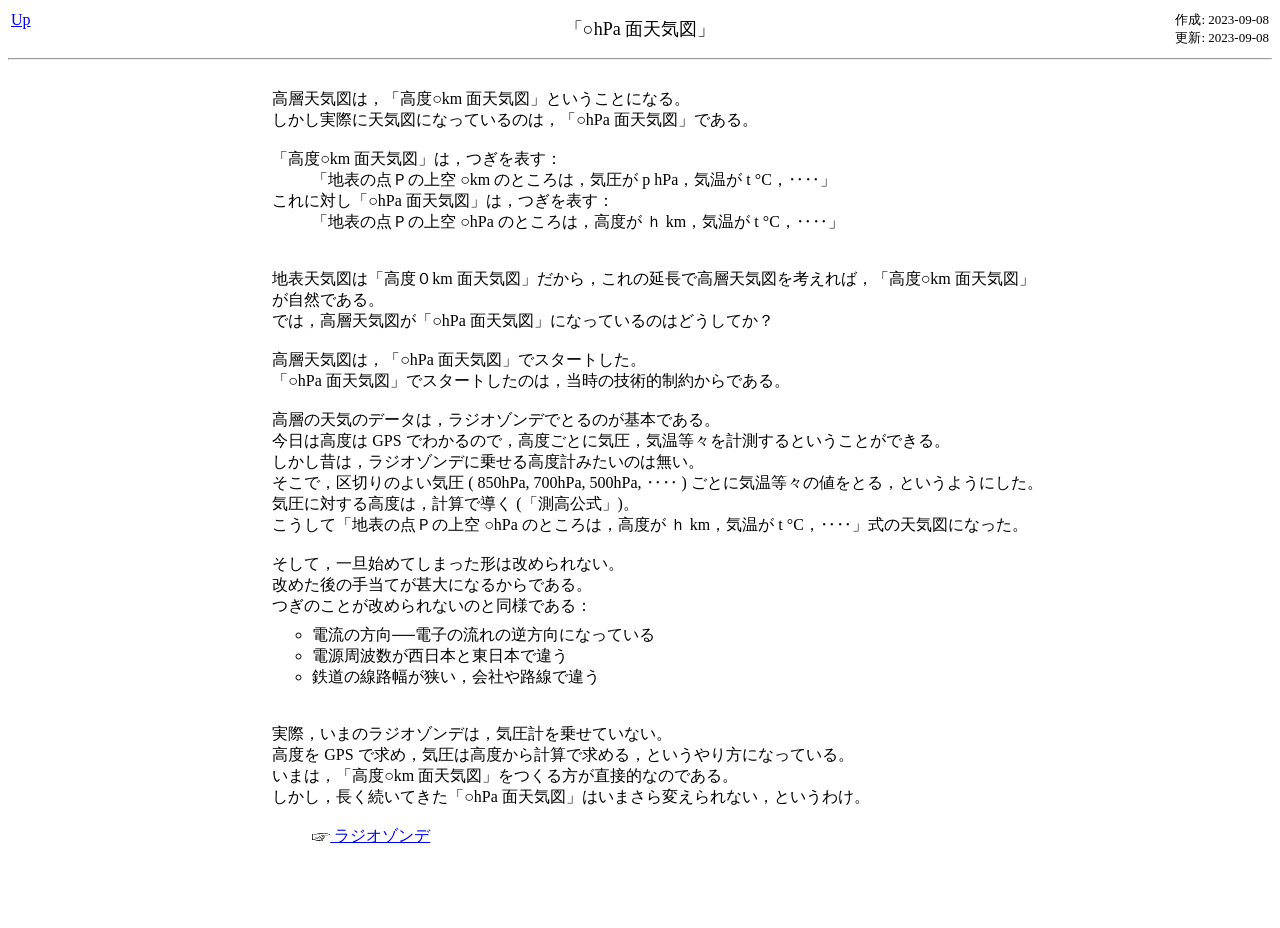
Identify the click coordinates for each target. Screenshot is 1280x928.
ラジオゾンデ (371, 835)
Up (21, 19)
